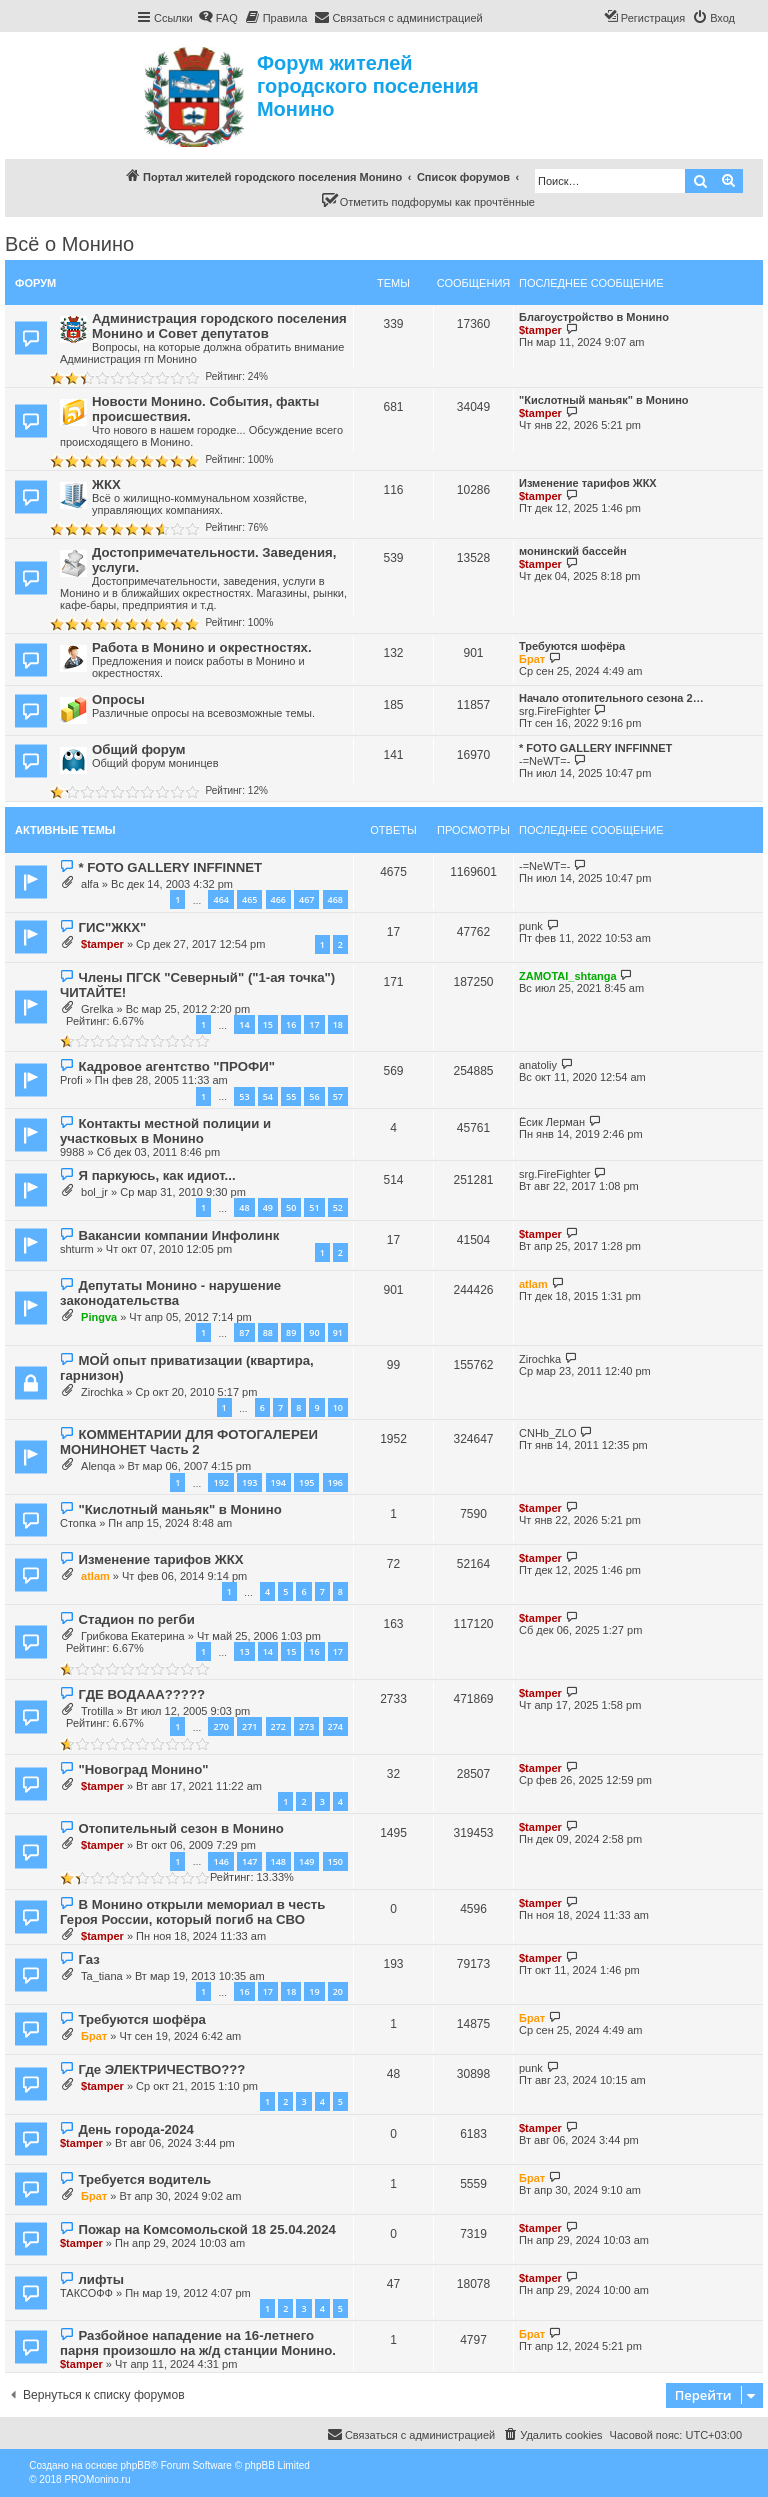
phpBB (136, 2465)
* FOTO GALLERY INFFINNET (595, 748)
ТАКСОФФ (86, 2293)
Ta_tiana (102, 1976)
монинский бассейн (573, 551)
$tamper (540, 330)
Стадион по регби (136, 1619)
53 (244, 1096)
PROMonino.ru (97, 2479)
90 (314, 1332)
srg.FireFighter (555, 711)
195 (306, 1482)
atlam (533, 1284)
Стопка (78, 1523)
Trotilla (97, 1711)
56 (314, 1096)
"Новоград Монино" (143, 1769)
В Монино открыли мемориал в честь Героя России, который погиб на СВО (192, 1912)
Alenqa (98, 1466)
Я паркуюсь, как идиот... (156, 1175)
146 (220, 1861)
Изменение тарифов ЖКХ (588, 483)
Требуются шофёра (572, 646)
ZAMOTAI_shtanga (568, 976)
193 (249, 1482)
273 (306, 1726)
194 (278, 1482)
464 (220, 899)
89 (291, 1332)
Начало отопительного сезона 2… (611, 698)
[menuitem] (218, 18)
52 (338, 1207)
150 (335, 1861)
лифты (101, 2279)
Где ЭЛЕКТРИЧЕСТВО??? (161, 2069)
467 (306, 899)
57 (338, 1096)
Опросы (118, 699)
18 (338, 1024)
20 (338, 1991)
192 (220, 1482)
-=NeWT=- (544, 761)
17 (314, 1024)
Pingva (99, 1317)
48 (244, 1207)
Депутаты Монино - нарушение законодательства (170, 1293)
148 (278, 1861)
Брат (532, 659)
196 (335, 1482)
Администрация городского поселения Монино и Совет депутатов (219, 326)
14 (244, 1024)
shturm (77, 1249)
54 (268, 1096)
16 (291, 1024)
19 (314, 1991)
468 (335, 899)
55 (291, 1096)
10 (338, 1407)
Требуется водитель (144, 2179)
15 (268, 1024)
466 (278, 899)
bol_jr (94, 1192)
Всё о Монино (69, 244)
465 (249, 899)
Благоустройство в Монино (594, 317)
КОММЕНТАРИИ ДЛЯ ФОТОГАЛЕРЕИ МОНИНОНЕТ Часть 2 (189, 1442)
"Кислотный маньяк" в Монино (604, 400)
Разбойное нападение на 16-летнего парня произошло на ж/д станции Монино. (198, 2343)
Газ (88, 1959)
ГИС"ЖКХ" (112, 927)
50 (291, 1207)
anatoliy (538, 1065)
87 (244, 1332)
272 (278, 1726)
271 (249, 1726)
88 (268, 1332)
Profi (71, 1080)
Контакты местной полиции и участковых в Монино (165, 1131)
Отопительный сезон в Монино (180, 1828)
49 (268, 1207)
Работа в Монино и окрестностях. (202, 647)
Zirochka (102, 1392)
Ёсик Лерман (552, 1122)
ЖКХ (106, 484)
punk (531, 926)
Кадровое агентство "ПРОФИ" (176, 1066)
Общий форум (139, 749)
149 (306, 1861)
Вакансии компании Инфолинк (178, 1235)
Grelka (97, 1009)
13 (244, 1651)
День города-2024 (135, 2129)
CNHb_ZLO (547, 1433)
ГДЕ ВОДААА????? (141, 1694)
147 (249, 1861)
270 (220, 1726)
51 (314, 1207)
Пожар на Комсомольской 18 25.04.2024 (206, 2229)
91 (338, 1332)
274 (335, 1726)
